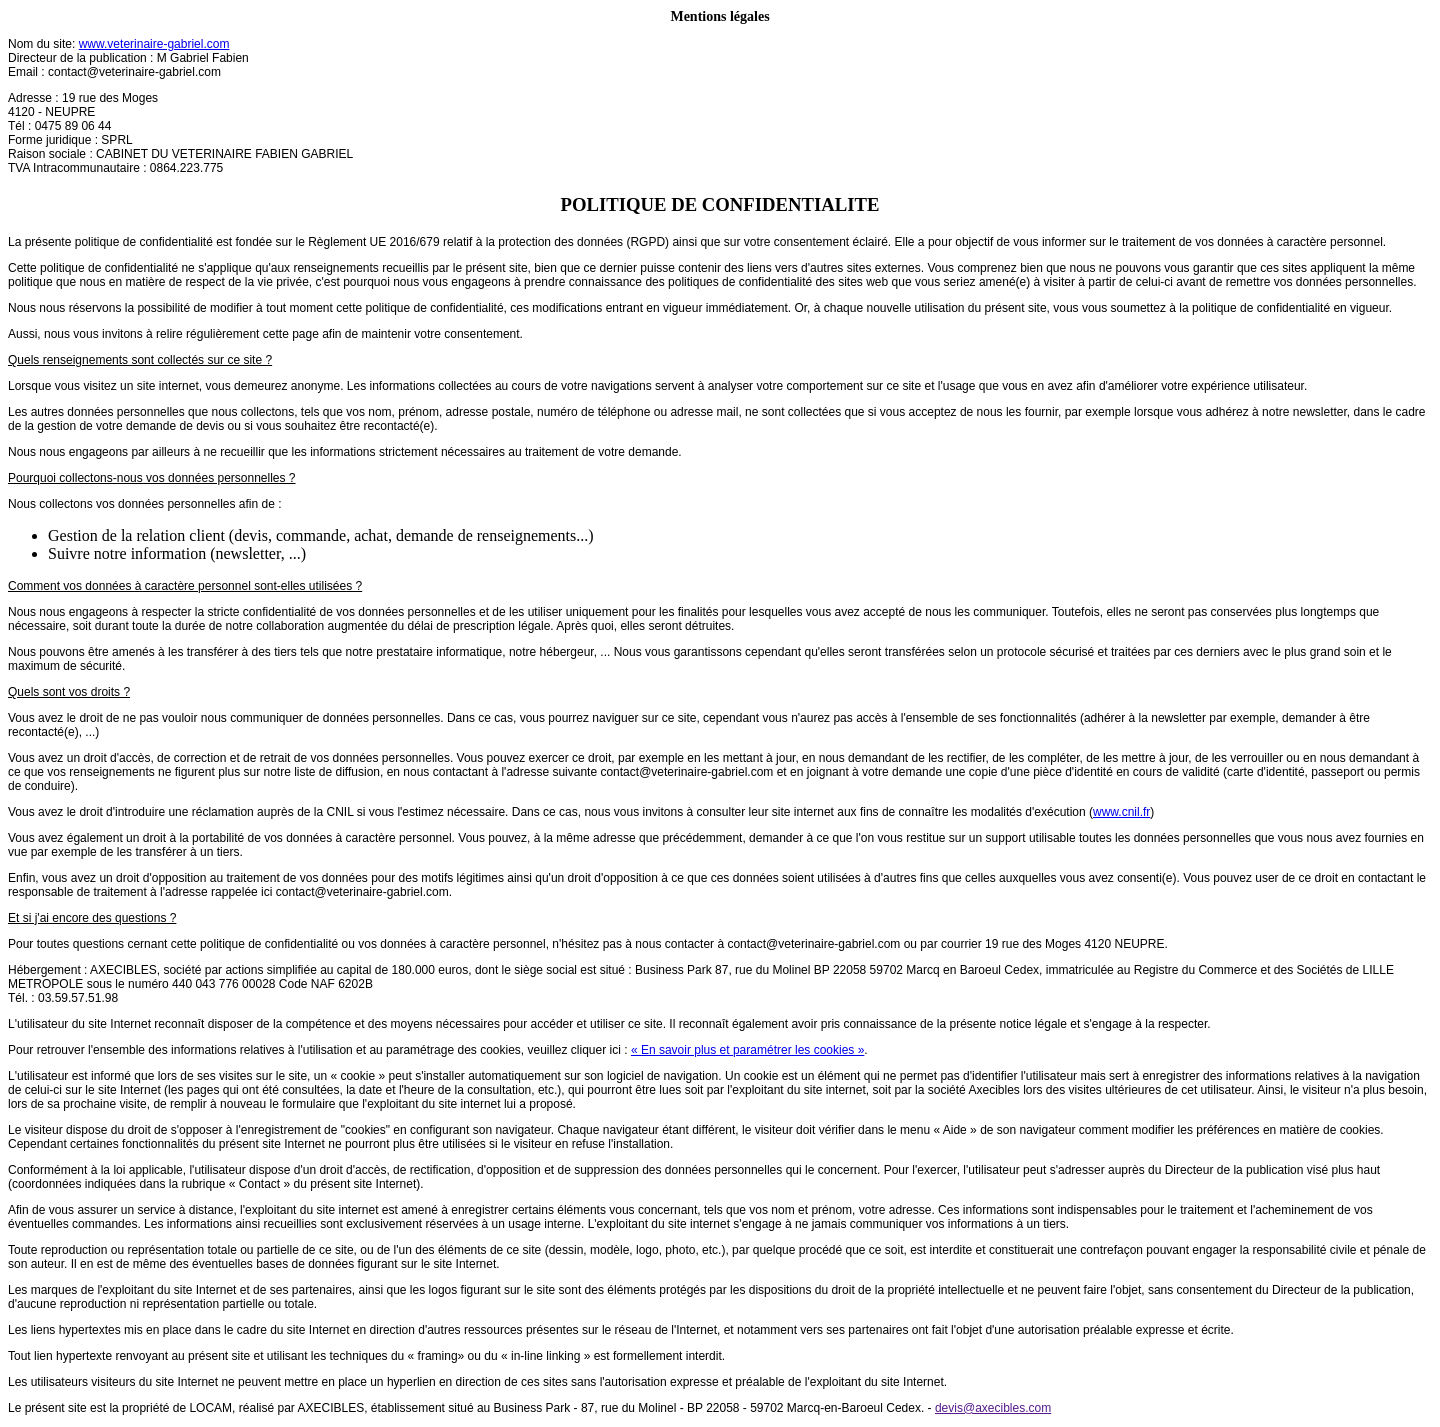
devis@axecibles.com (993, 1408)
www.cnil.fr (1121, 812)
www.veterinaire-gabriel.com (154, 44)
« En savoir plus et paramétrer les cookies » (747, 1050)
